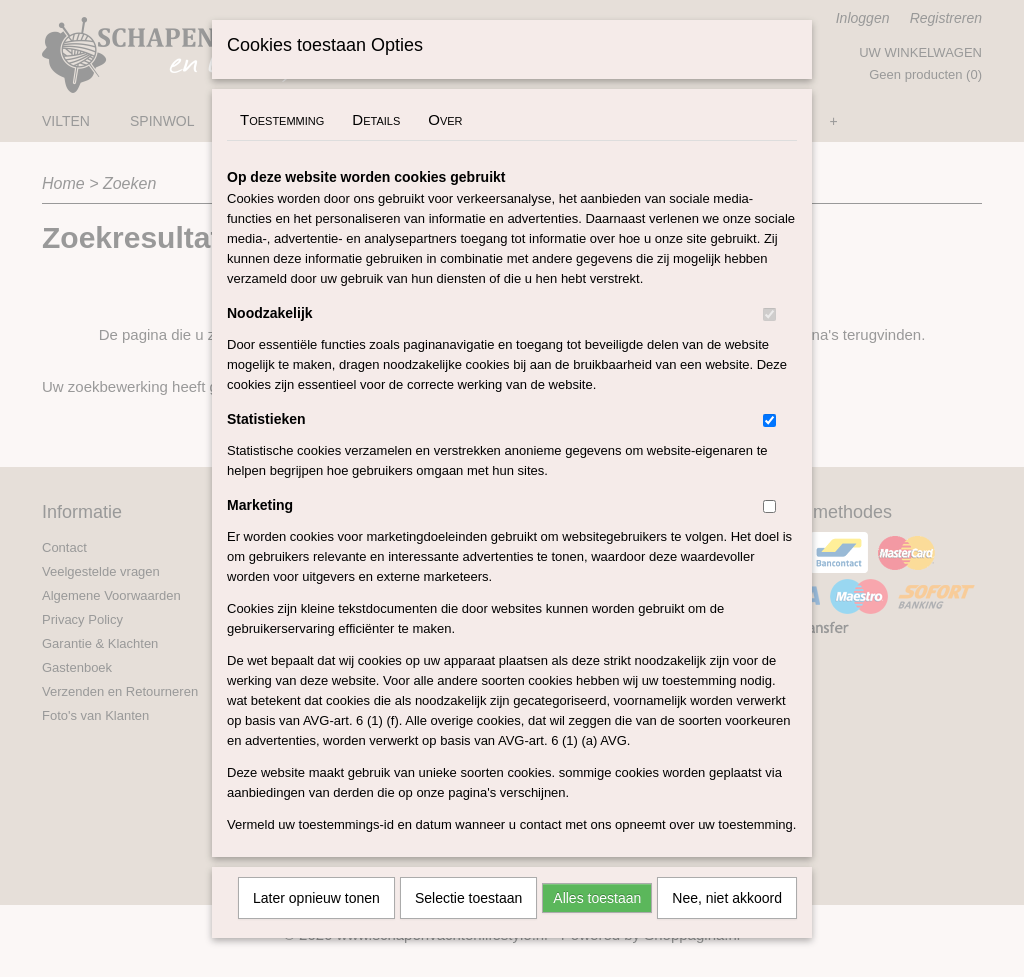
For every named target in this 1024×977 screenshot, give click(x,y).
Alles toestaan (597, 924)
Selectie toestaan (468, 924)
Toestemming (282, 145)
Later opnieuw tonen (316, 924)
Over (445, 145)
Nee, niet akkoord (727, 924)
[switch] (769, 340)
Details (376, 145)
